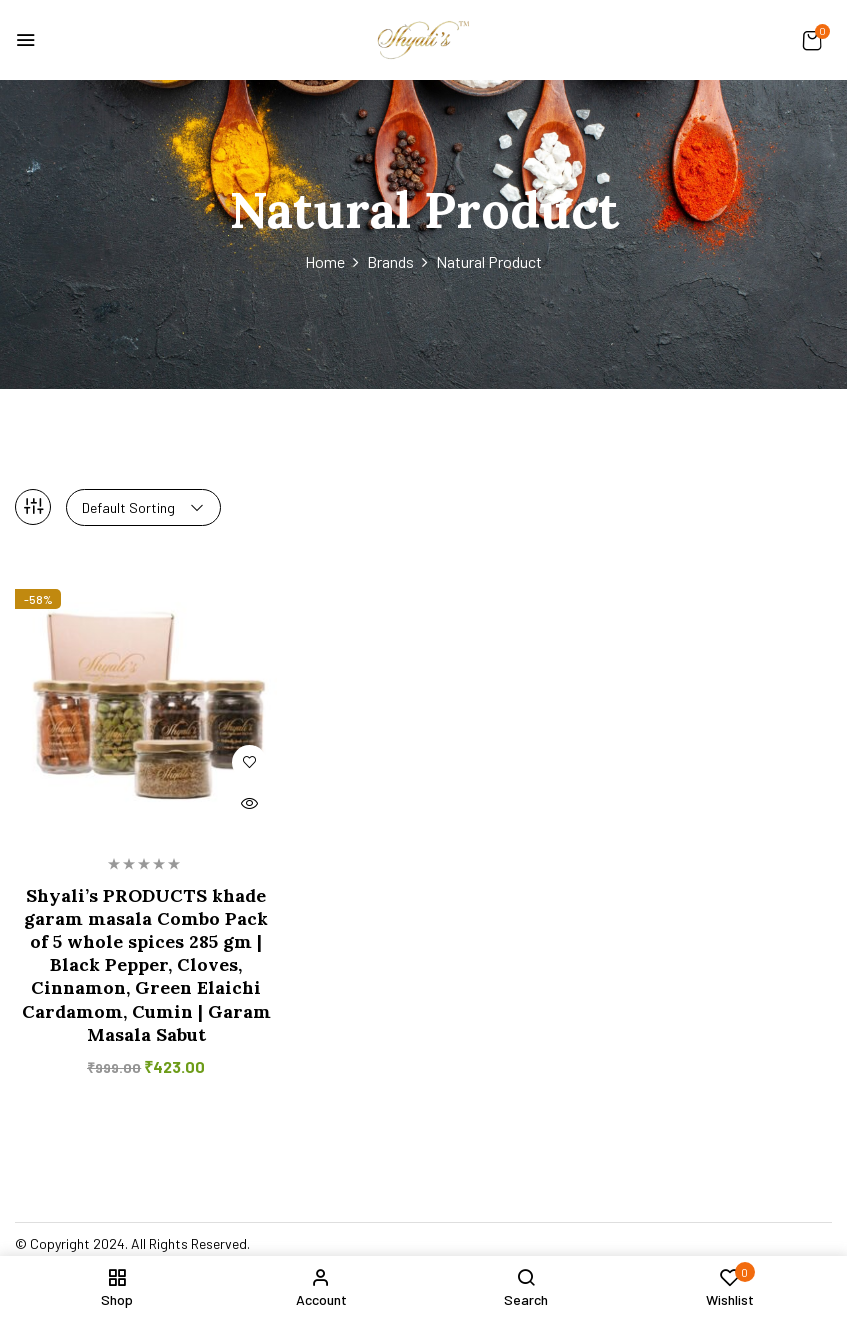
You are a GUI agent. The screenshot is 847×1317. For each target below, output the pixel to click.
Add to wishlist (249, 762)
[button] (812, 40)
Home (325, 261)
